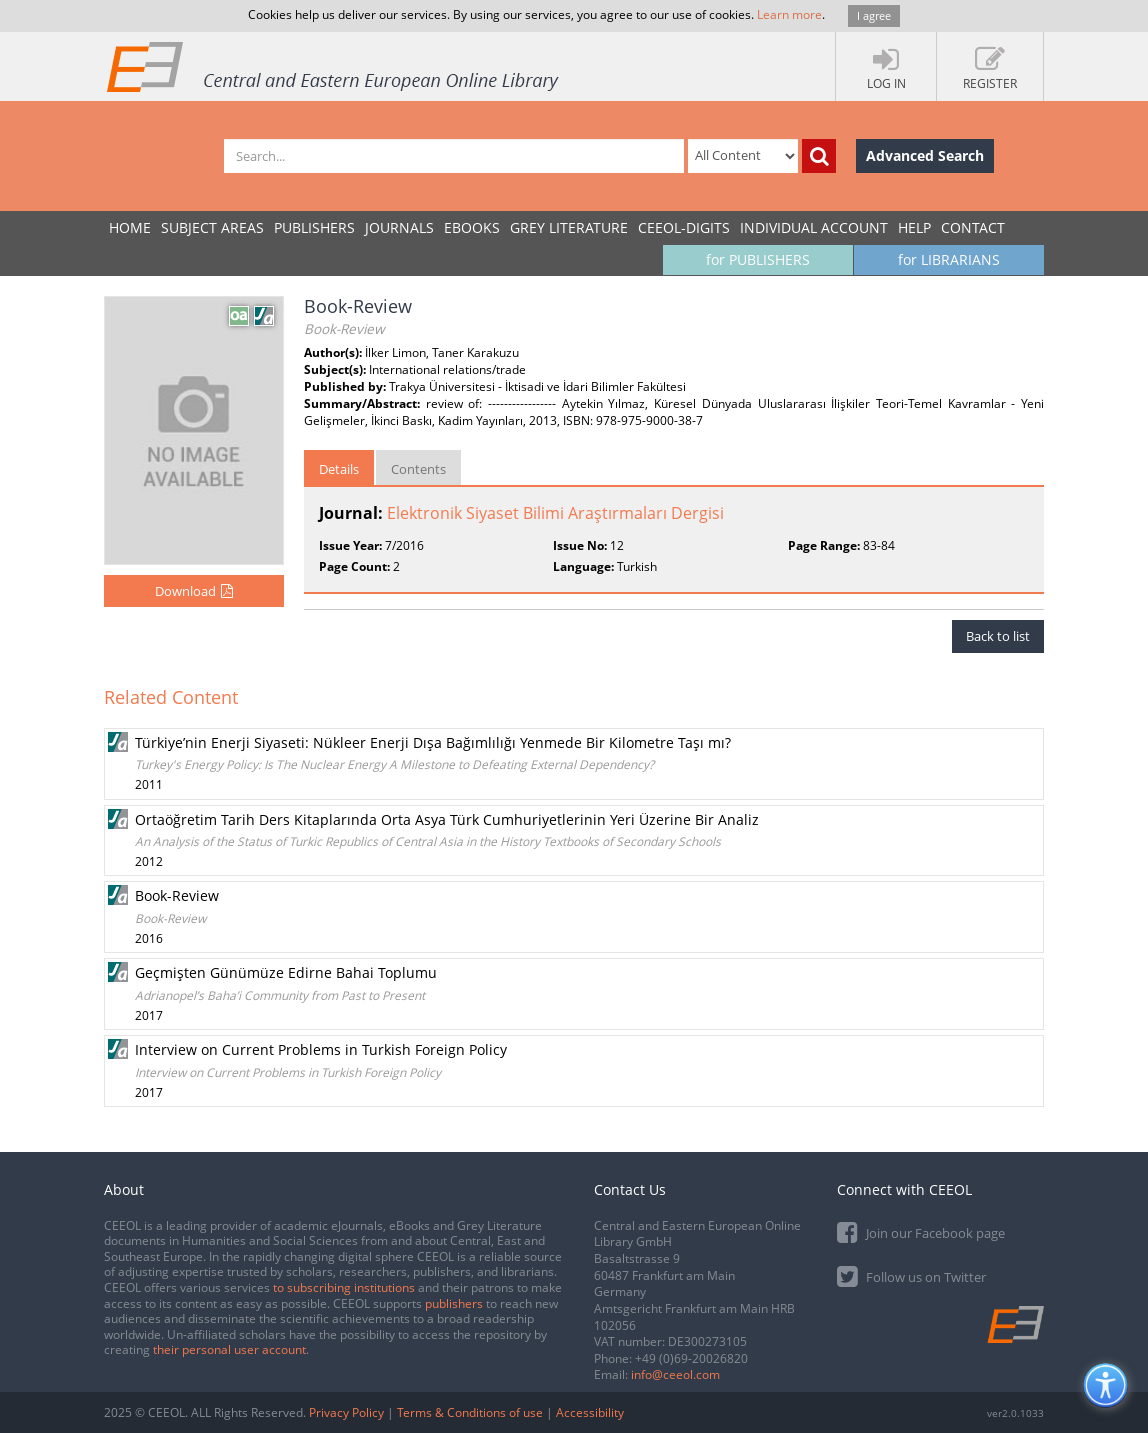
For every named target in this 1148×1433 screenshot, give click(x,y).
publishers (454, 1303)
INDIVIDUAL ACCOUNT (814, 227)
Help (914, 227)
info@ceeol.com (675, 1374)
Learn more (789, 14)
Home (130, 227)
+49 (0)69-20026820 (691, 1358)
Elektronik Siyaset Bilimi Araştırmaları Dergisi (555, 513)
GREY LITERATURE (569, 227)
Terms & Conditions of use (470, 1412)
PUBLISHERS (314, 227)
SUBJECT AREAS (212, 227)
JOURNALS (399, 227)
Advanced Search (925, 155)
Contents (418, 469)
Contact (973, 227)
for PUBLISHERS (758, 259)
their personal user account (229, 1349)
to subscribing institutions (344, 1287)
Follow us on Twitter (911, 1275)
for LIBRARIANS (949, 259)
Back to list (998, 636)
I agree (874, 15)
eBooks (472, 227)
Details (339, 469)
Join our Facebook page (921, 1231)
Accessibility (590, 1412)
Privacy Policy (346, 1412)
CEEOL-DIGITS (684, 227)
